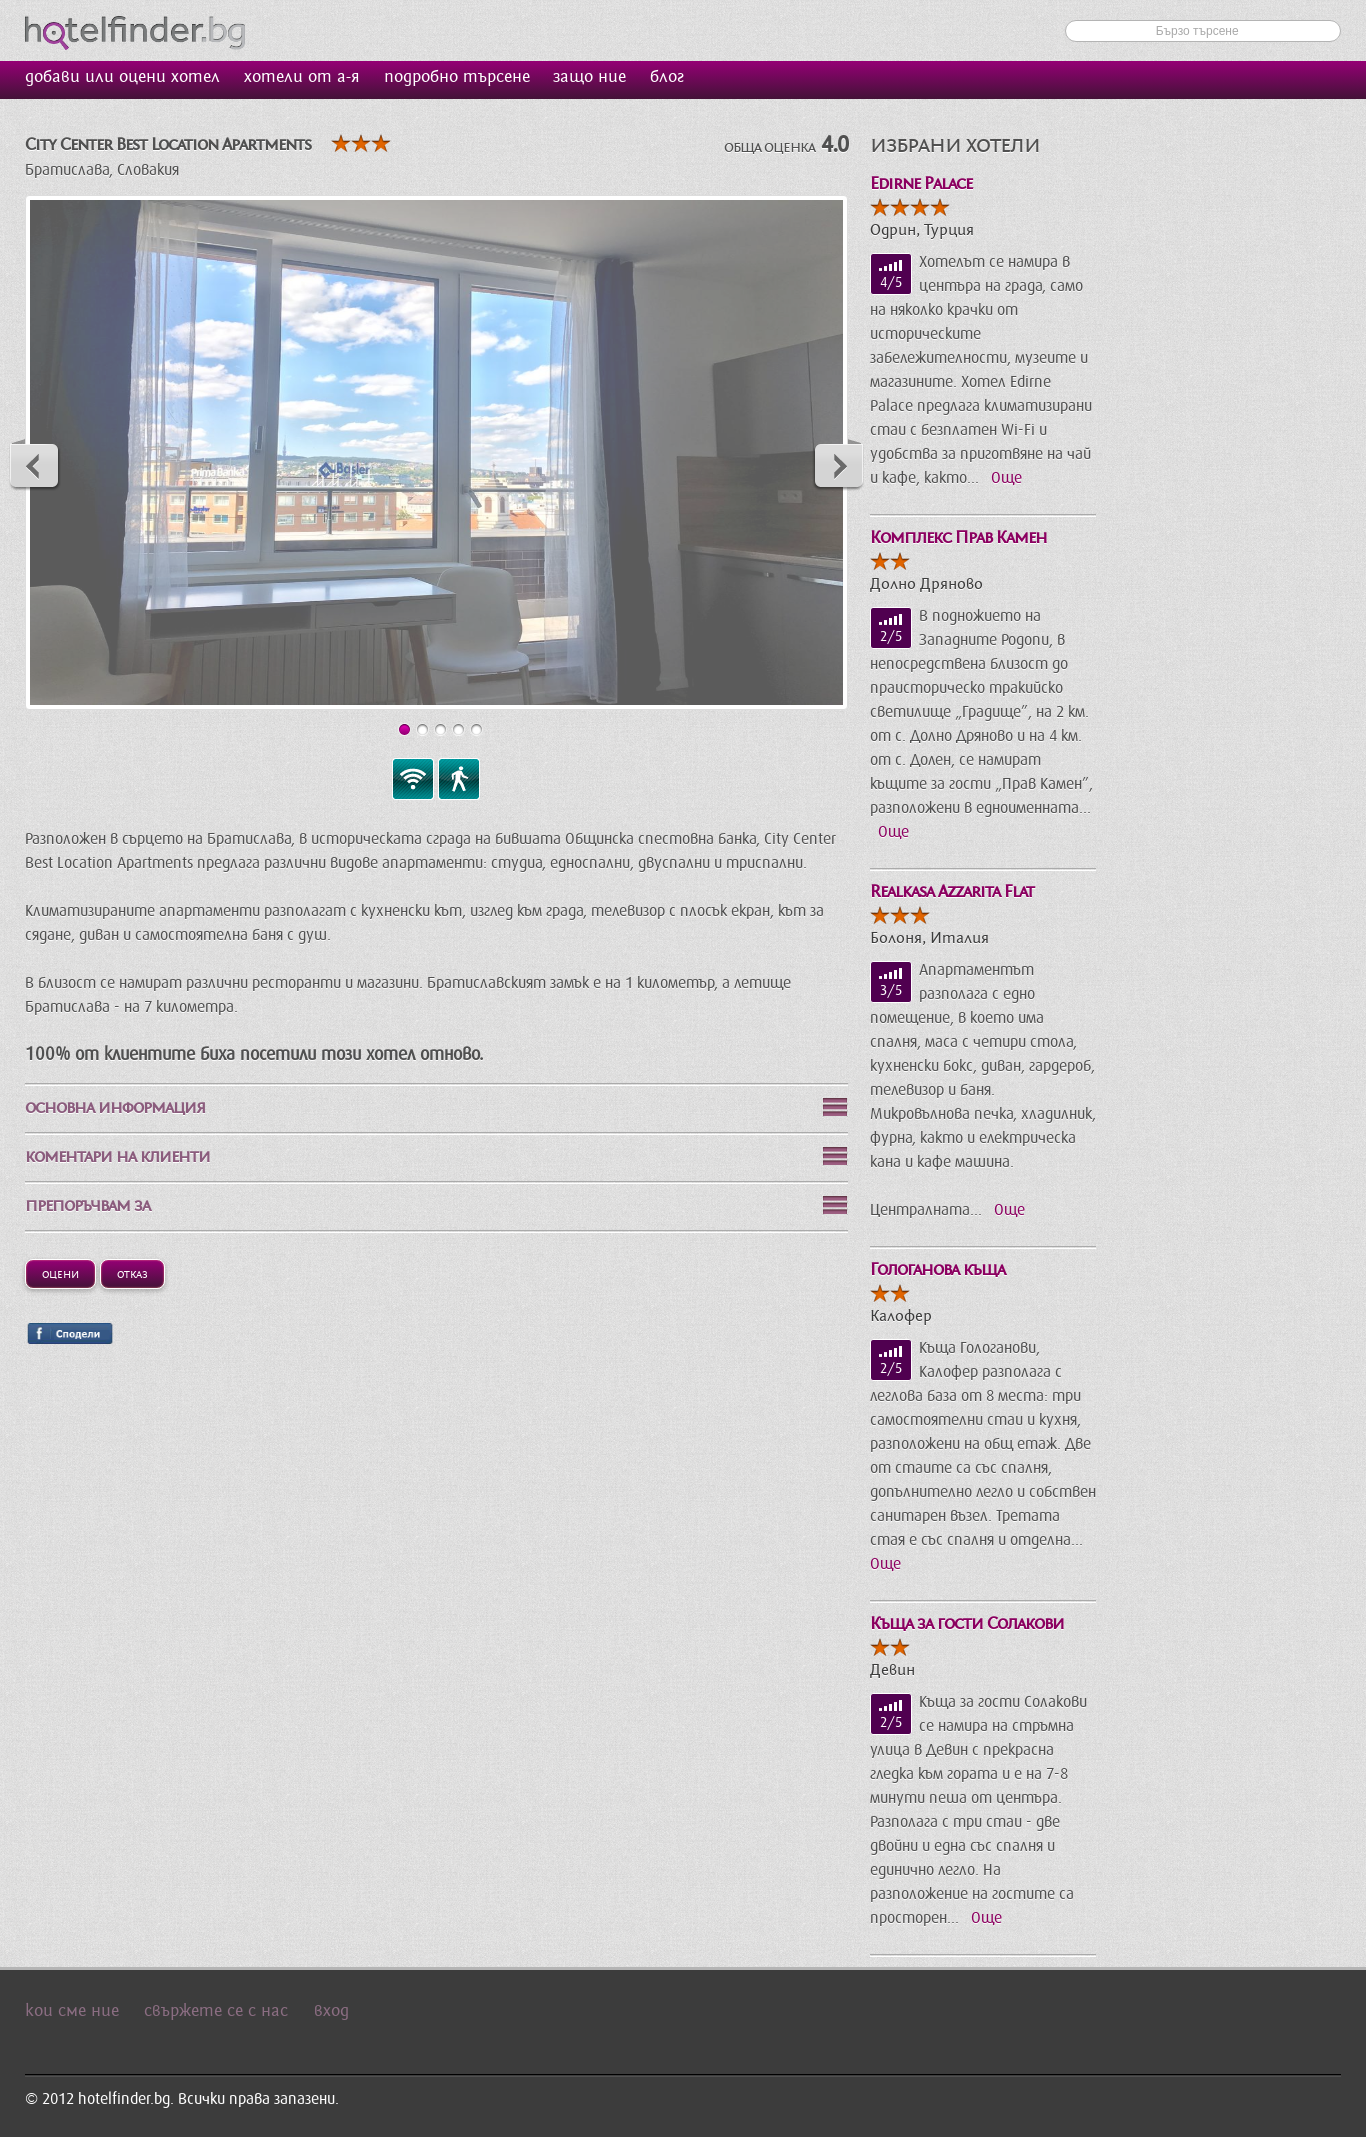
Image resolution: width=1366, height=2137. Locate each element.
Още (1006, 478)
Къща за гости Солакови (967, 1623)
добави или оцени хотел (122, 77)
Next (838, 465)
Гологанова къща (937, 1269)
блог (667, 77)
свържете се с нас (216, 2011)
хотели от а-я (302, 77)
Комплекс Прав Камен (958, 537)
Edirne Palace (921, 183)
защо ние (589, 77)
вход (331, 2011)
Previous (35, 465)
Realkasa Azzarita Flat (952, 891)
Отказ (132, 1273)
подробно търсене (457, 77)
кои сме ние (72, 2011)
